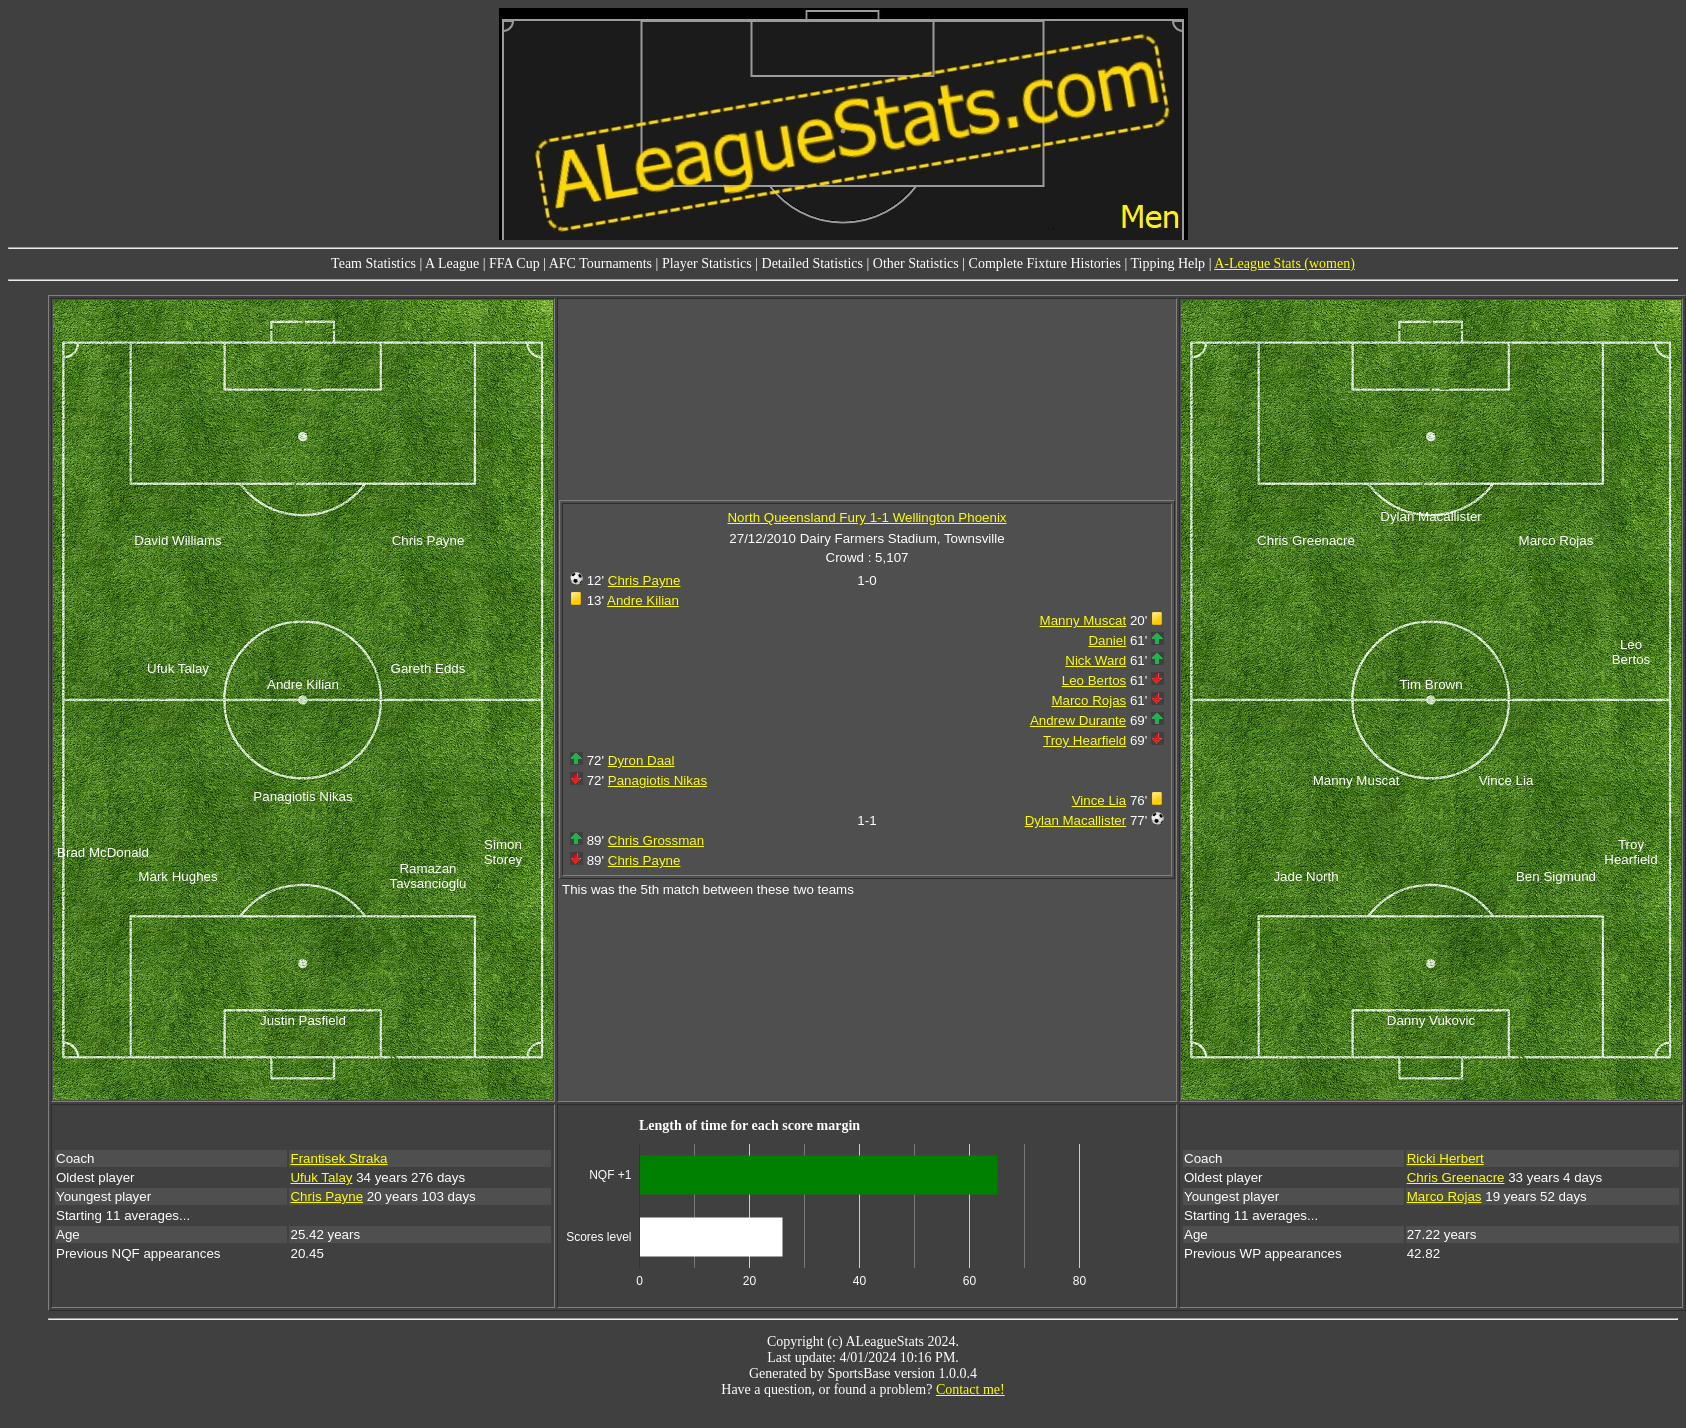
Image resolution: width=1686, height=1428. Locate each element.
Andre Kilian (643, 600)
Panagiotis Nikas (657, 780)
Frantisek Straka (338, 1158)
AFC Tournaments (600, 263)
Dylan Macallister (1075, 820)
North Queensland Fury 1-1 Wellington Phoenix (866, 517)
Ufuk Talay (321, 1177)
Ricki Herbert (1445, 1158)
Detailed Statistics (812, 263)
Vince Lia (1099, 800)
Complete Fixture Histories (1045, 263)
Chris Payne (644, 580)
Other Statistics (916, 263)
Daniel (1107, 640)
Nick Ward (1095, 660)
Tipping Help (1168, 263)
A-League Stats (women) (1284, 263)
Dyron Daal (641, 760)
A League (452, 263)
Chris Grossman (656, 840)
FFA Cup (514, 263)
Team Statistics (373, 263)
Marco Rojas (1088, 700)
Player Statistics (707, 263)
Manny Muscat (1083, 620)
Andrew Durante (1078, 720)
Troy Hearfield (1084, 740)
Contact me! (970, 1389)
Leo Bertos (1094, 680)
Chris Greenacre (1456, 1177)
